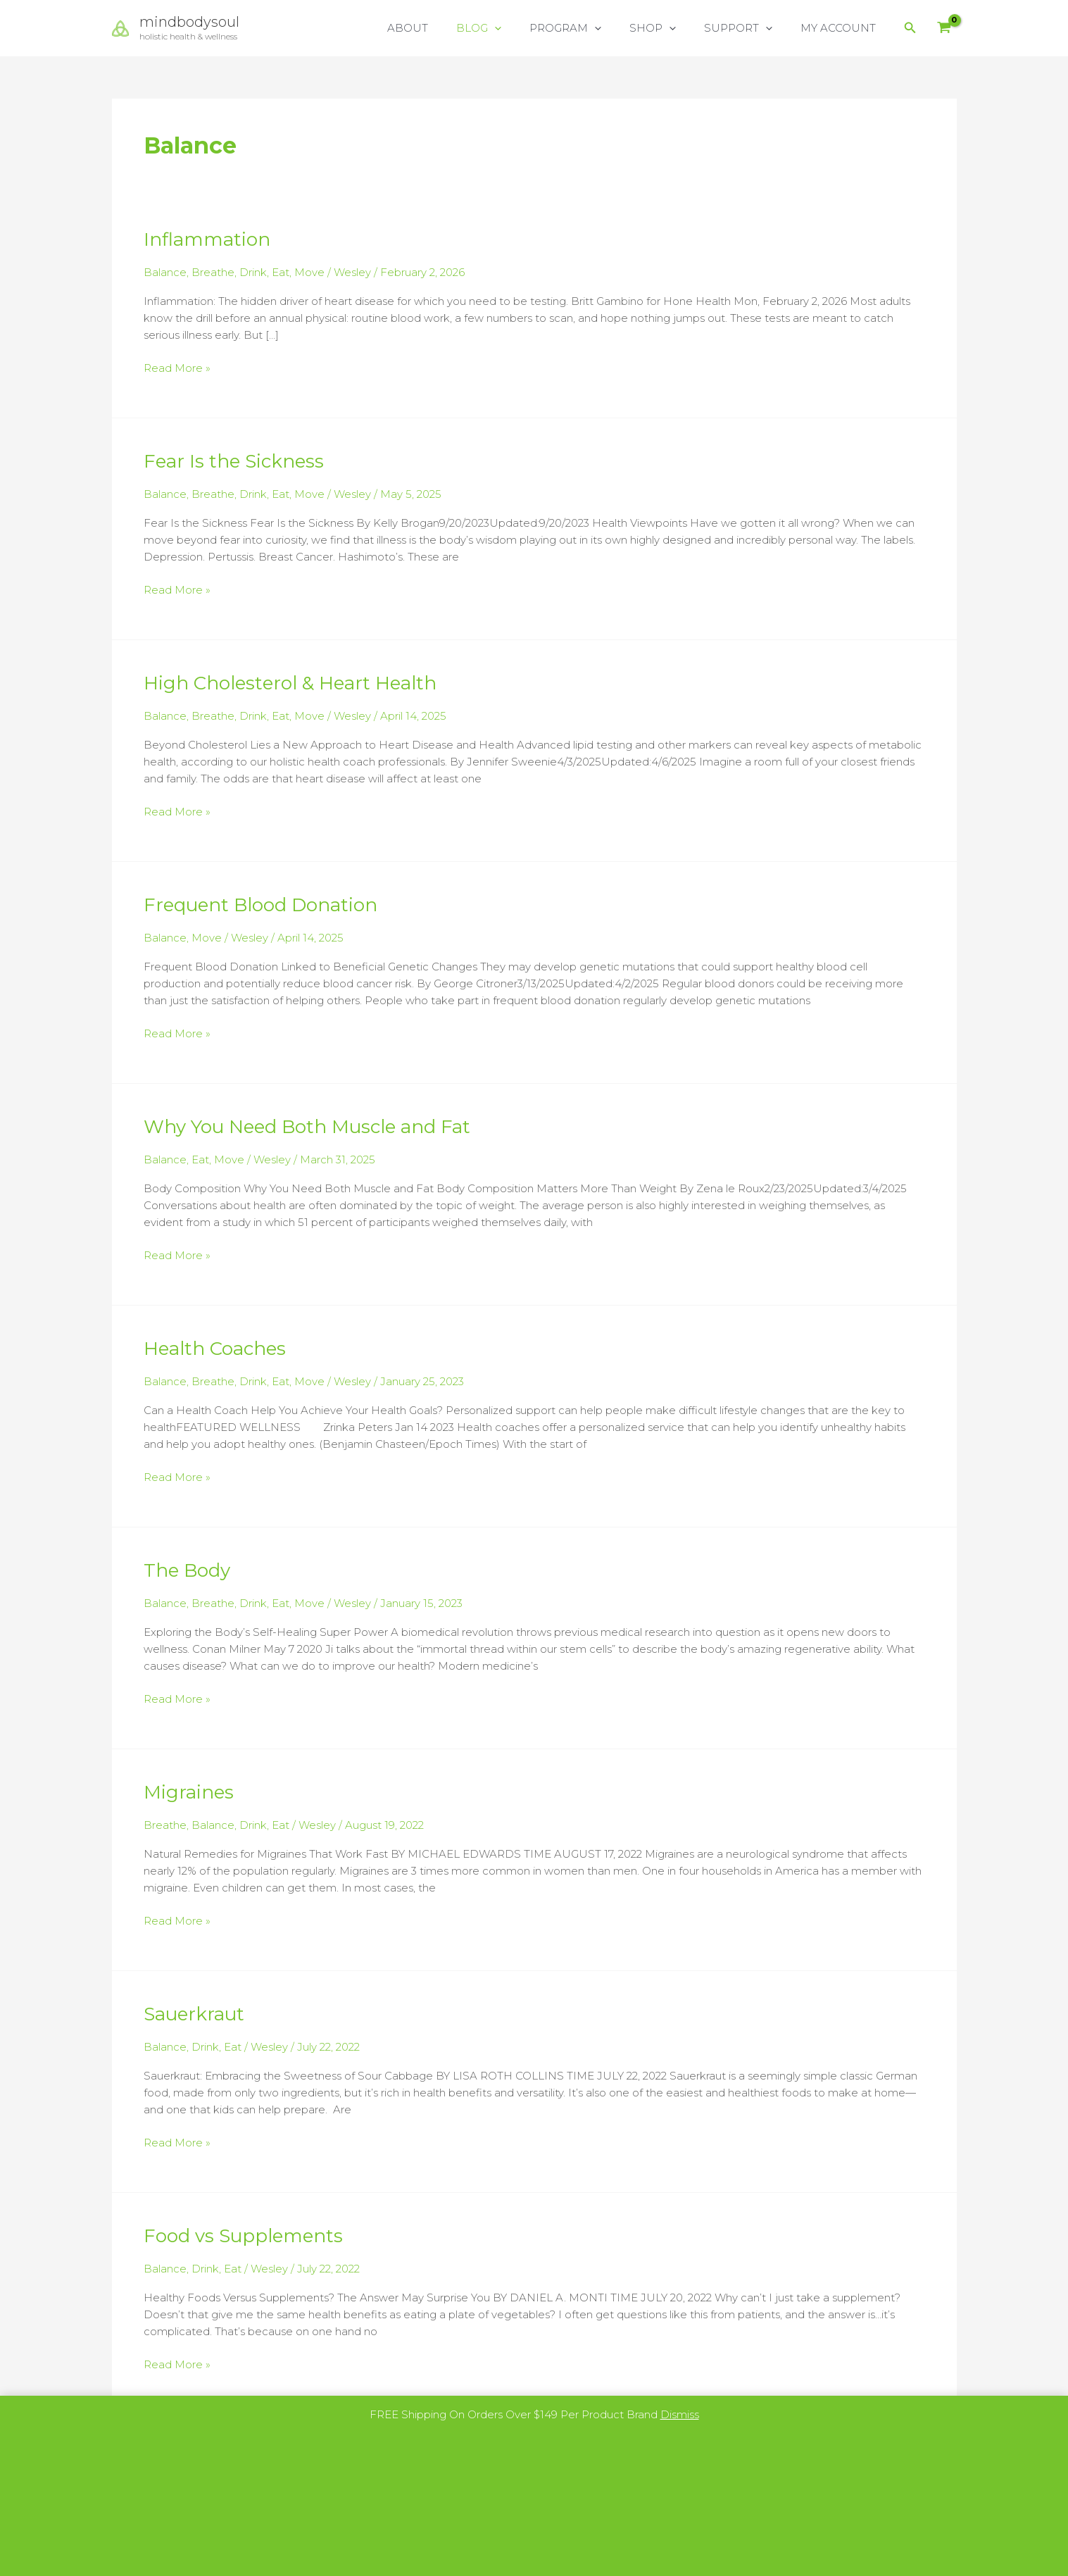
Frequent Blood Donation (260, 901)
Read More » (177, 366)
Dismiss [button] (679, 2414)
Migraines (189, 1783)
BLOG (510, 28)
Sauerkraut (194, 2004)
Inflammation (207, 239)
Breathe (212, 272)
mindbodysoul (189, 21)
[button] (526, 28)
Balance (165, 272)
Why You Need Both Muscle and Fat (307, 1122)
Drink (253, 272)
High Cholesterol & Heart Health (290, 680)
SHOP (670, 28)
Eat (280, 272)
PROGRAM (590, 28)
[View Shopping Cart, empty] (944, 28)
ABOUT (446, 28)
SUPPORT (749, 28)
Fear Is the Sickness (234, 460)
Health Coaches (215, 1342)
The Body (187, 1562)
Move (309, 272)
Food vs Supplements (243, 2224)
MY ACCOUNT (841, 28)
